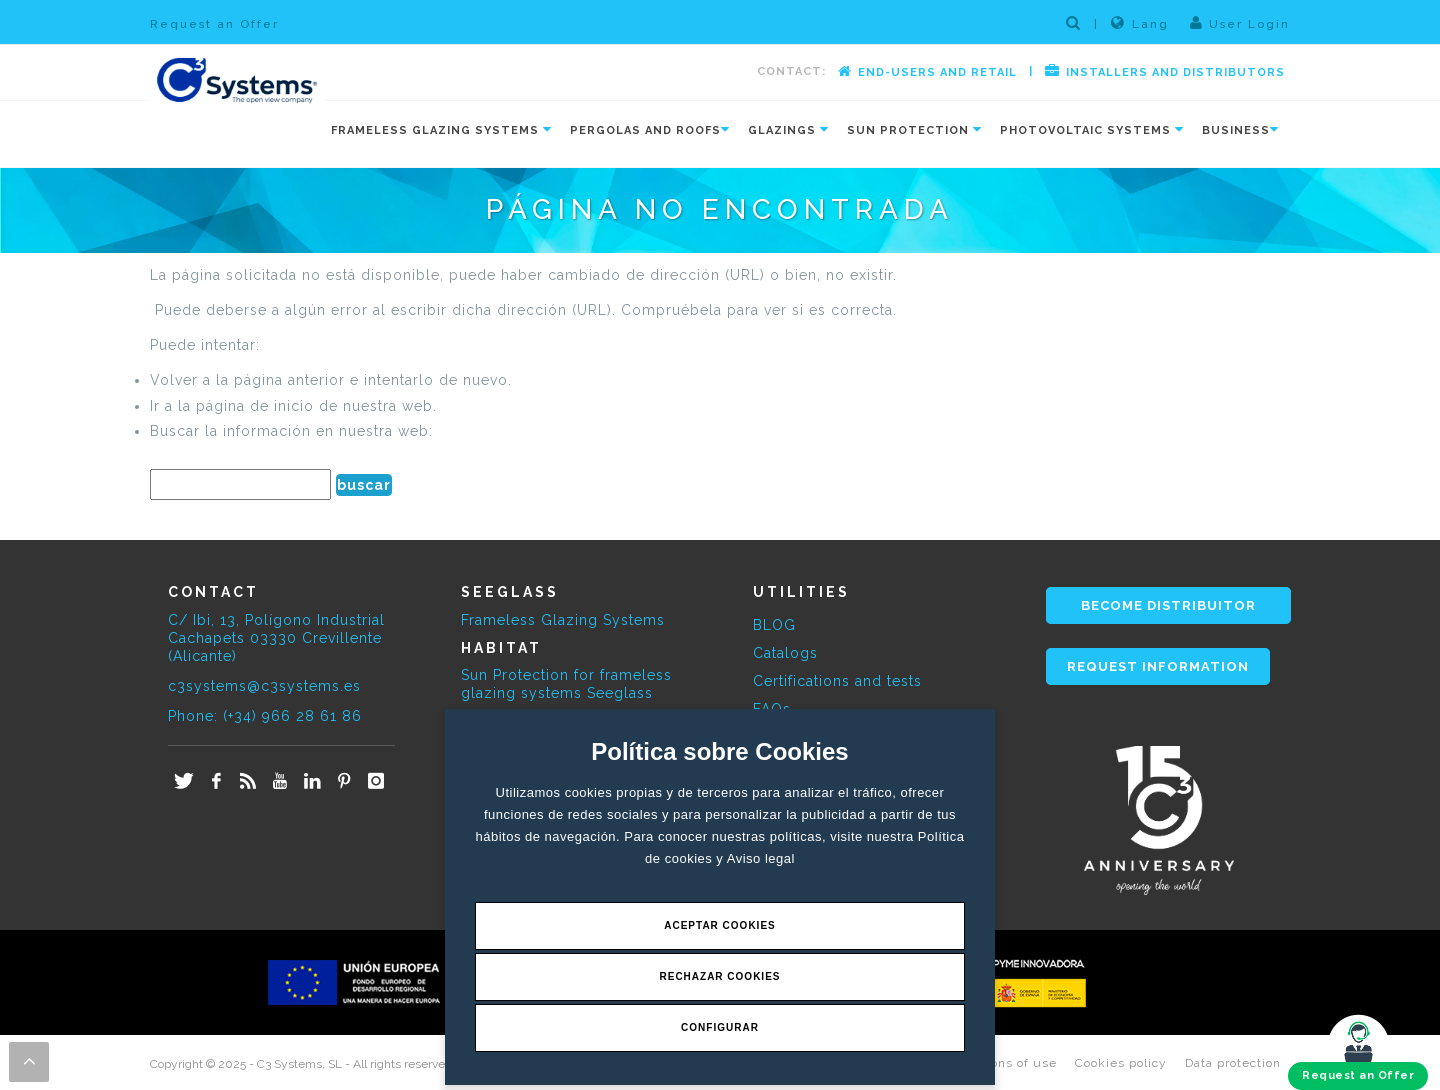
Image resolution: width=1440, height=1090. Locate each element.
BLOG (774, 625)
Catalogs (785, 653)
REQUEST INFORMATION (1158, 666)
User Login (1240, 23)
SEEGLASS (510, 592)
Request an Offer (214, 24)
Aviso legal (761, 858)
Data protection (1233, 1063)
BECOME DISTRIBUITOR (1168, 605)
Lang (1140, 23)
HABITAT (501, 648)
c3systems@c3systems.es (264, 686)
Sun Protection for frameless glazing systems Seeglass (566, 684)
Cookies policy (1121, 1063)
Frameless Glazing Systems (563, 620)
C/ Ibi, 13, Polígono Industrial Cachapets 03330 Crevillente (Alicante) (276, 638)
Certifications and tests (837, 681)
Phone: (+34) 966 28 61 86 (265, 716)
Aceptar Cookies (720, 925)
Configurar (720, 1027)
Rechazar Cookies (719, 976)
